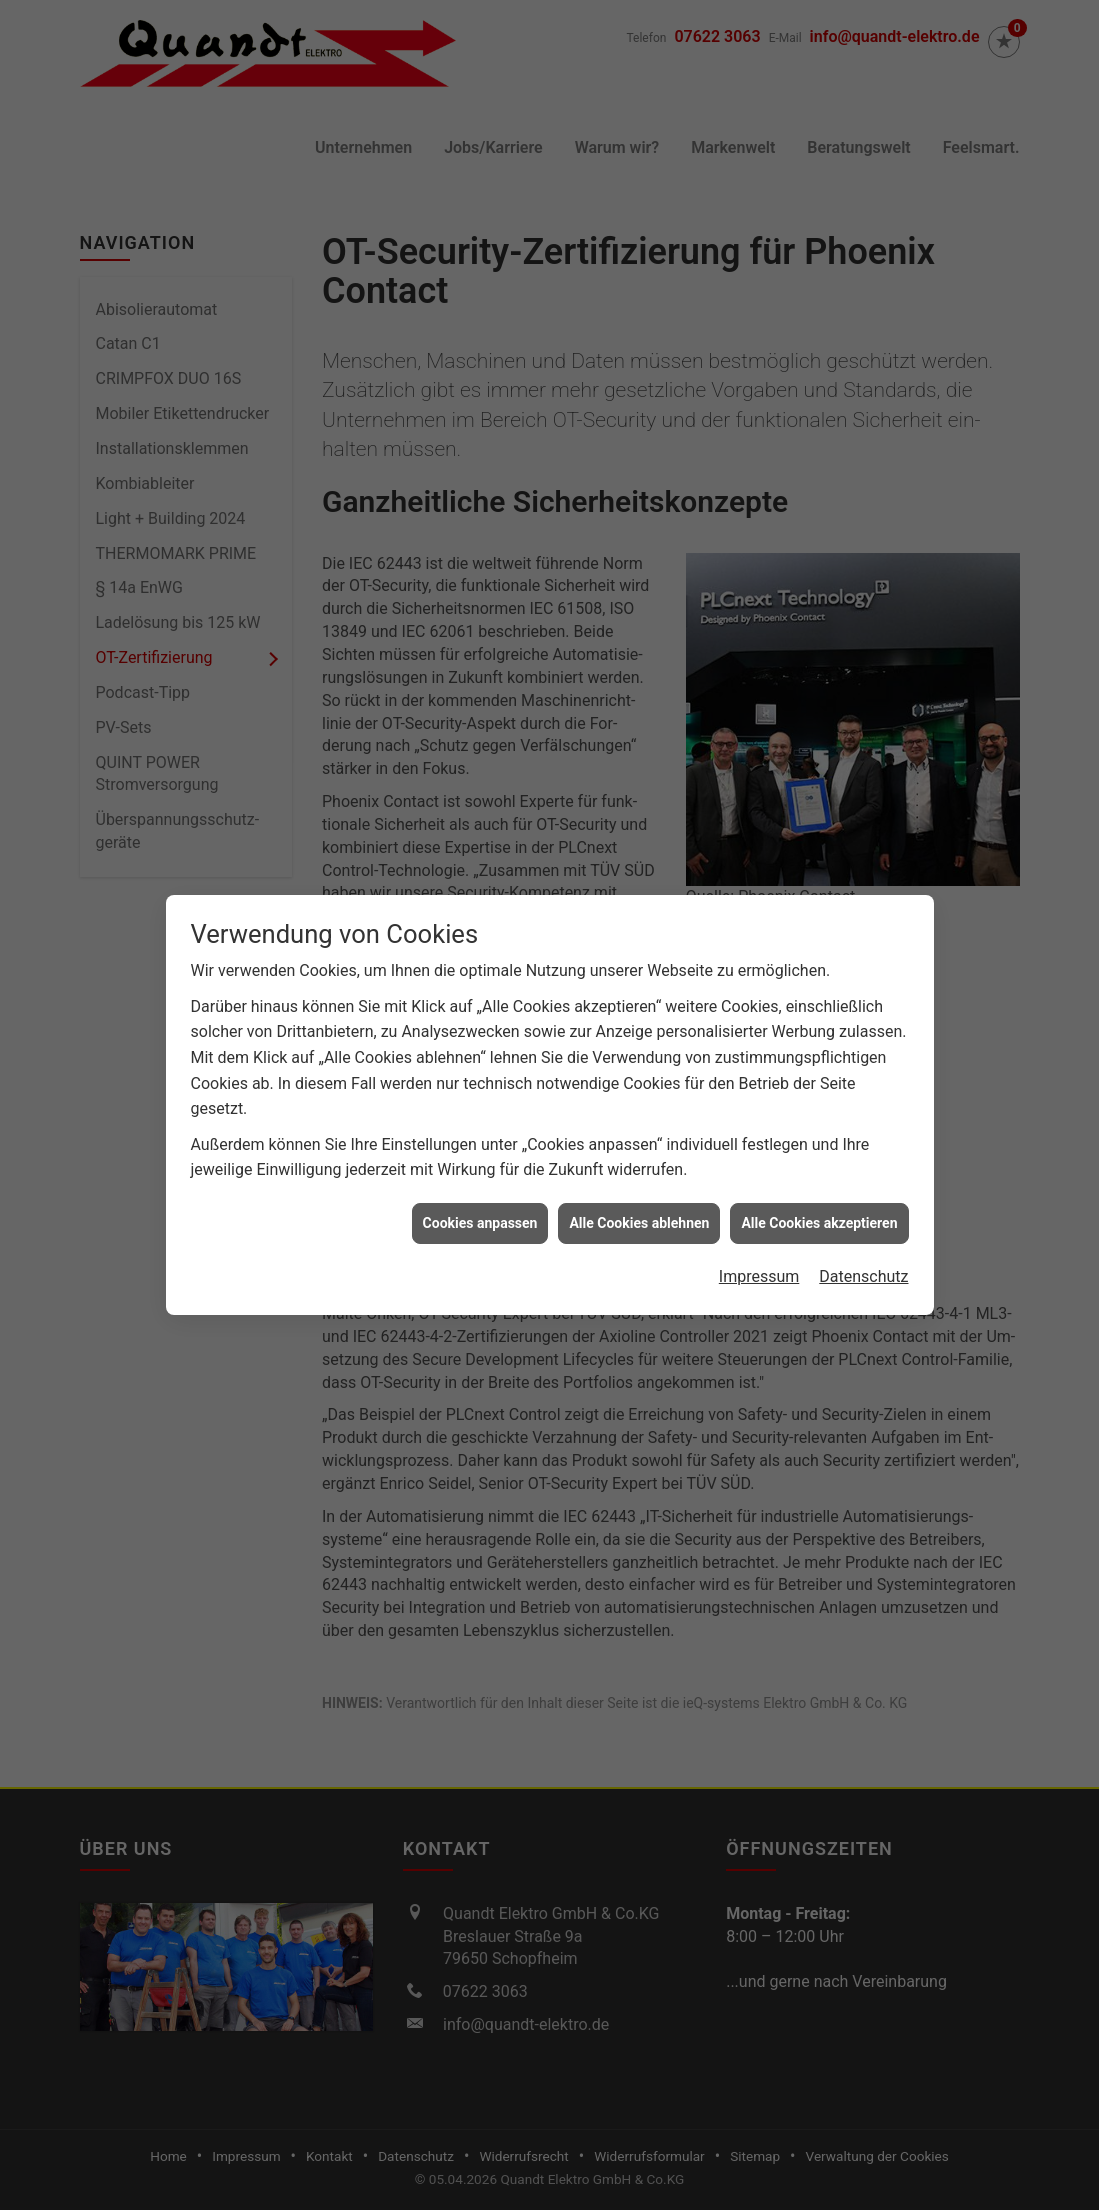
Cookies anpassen (480, 1182)
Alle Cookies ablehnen (639, 1182)
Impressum (759, 1235)
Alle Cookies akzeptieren (819, 1182)
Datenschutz (863, 1235)
